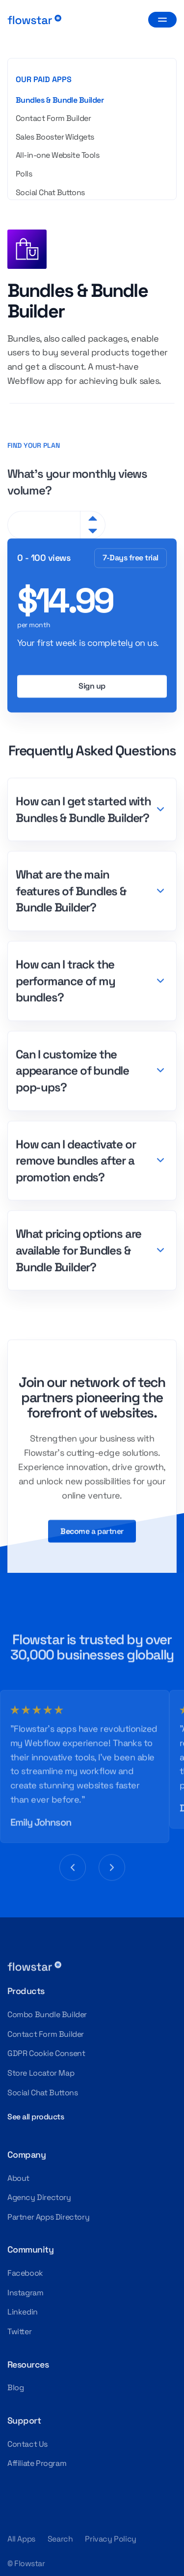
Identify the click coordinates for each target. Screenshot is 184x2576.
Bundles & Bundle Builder (60, 100)
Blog (15, 2387)
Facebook (25, 2273)
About (18, 2178)
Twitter (19, 2331)
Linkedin (22, 2312)
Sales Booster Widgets (55, 137)
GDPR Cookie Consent (46, 2053)
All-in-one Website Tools (57, 155)
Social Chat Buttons (50, 192)
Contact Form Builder (53, 118)
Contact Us (27, 2444)
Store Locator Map (40, 2073)
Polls (24, 174)
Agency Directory (39, 2197)
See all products (35, 2117)
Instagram (25, 2292)
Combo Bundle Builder (47, 2014)
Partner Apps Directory (48, 2217)
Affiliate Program (36, 2463)
